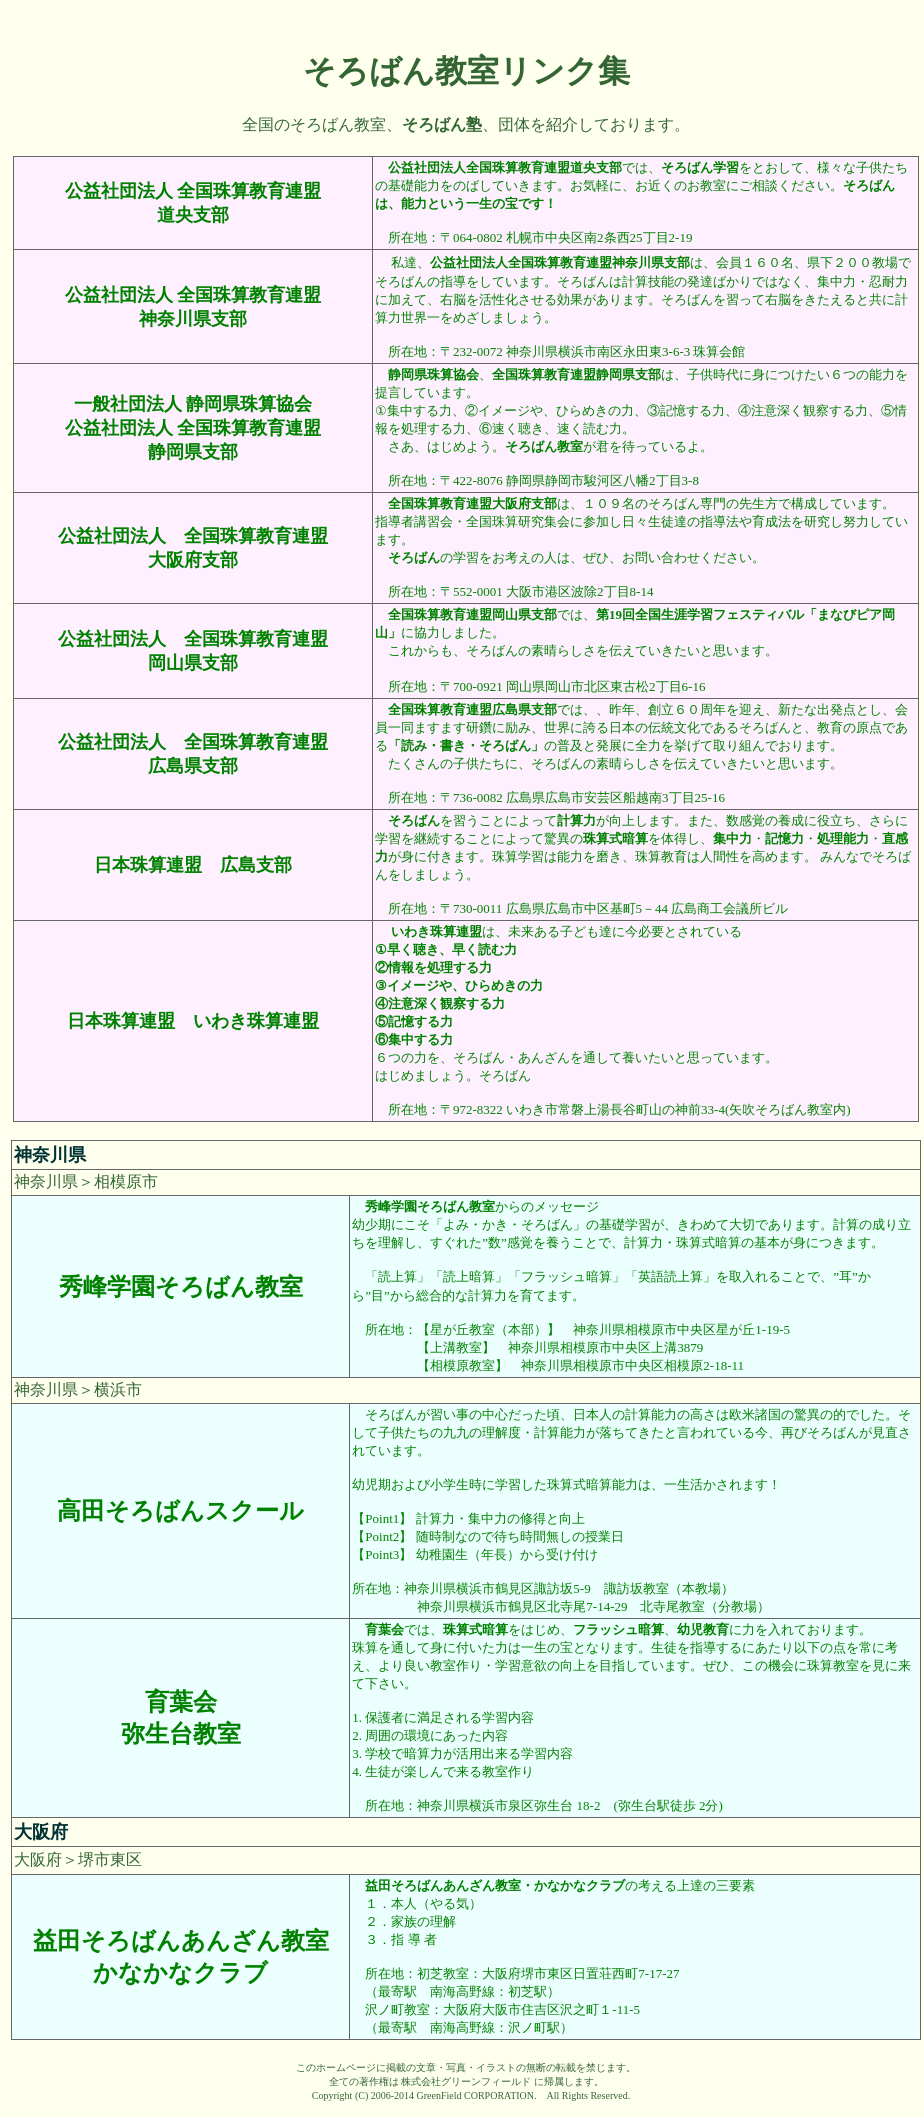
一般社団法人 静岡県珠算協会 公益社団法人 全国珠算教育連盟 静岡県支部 (193, 428)
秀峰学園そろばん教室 (181, 1287)
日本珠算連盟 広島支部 (193, 865)
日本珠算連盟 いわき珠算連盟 (193, 1021)
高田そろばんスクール (180, 1511)
